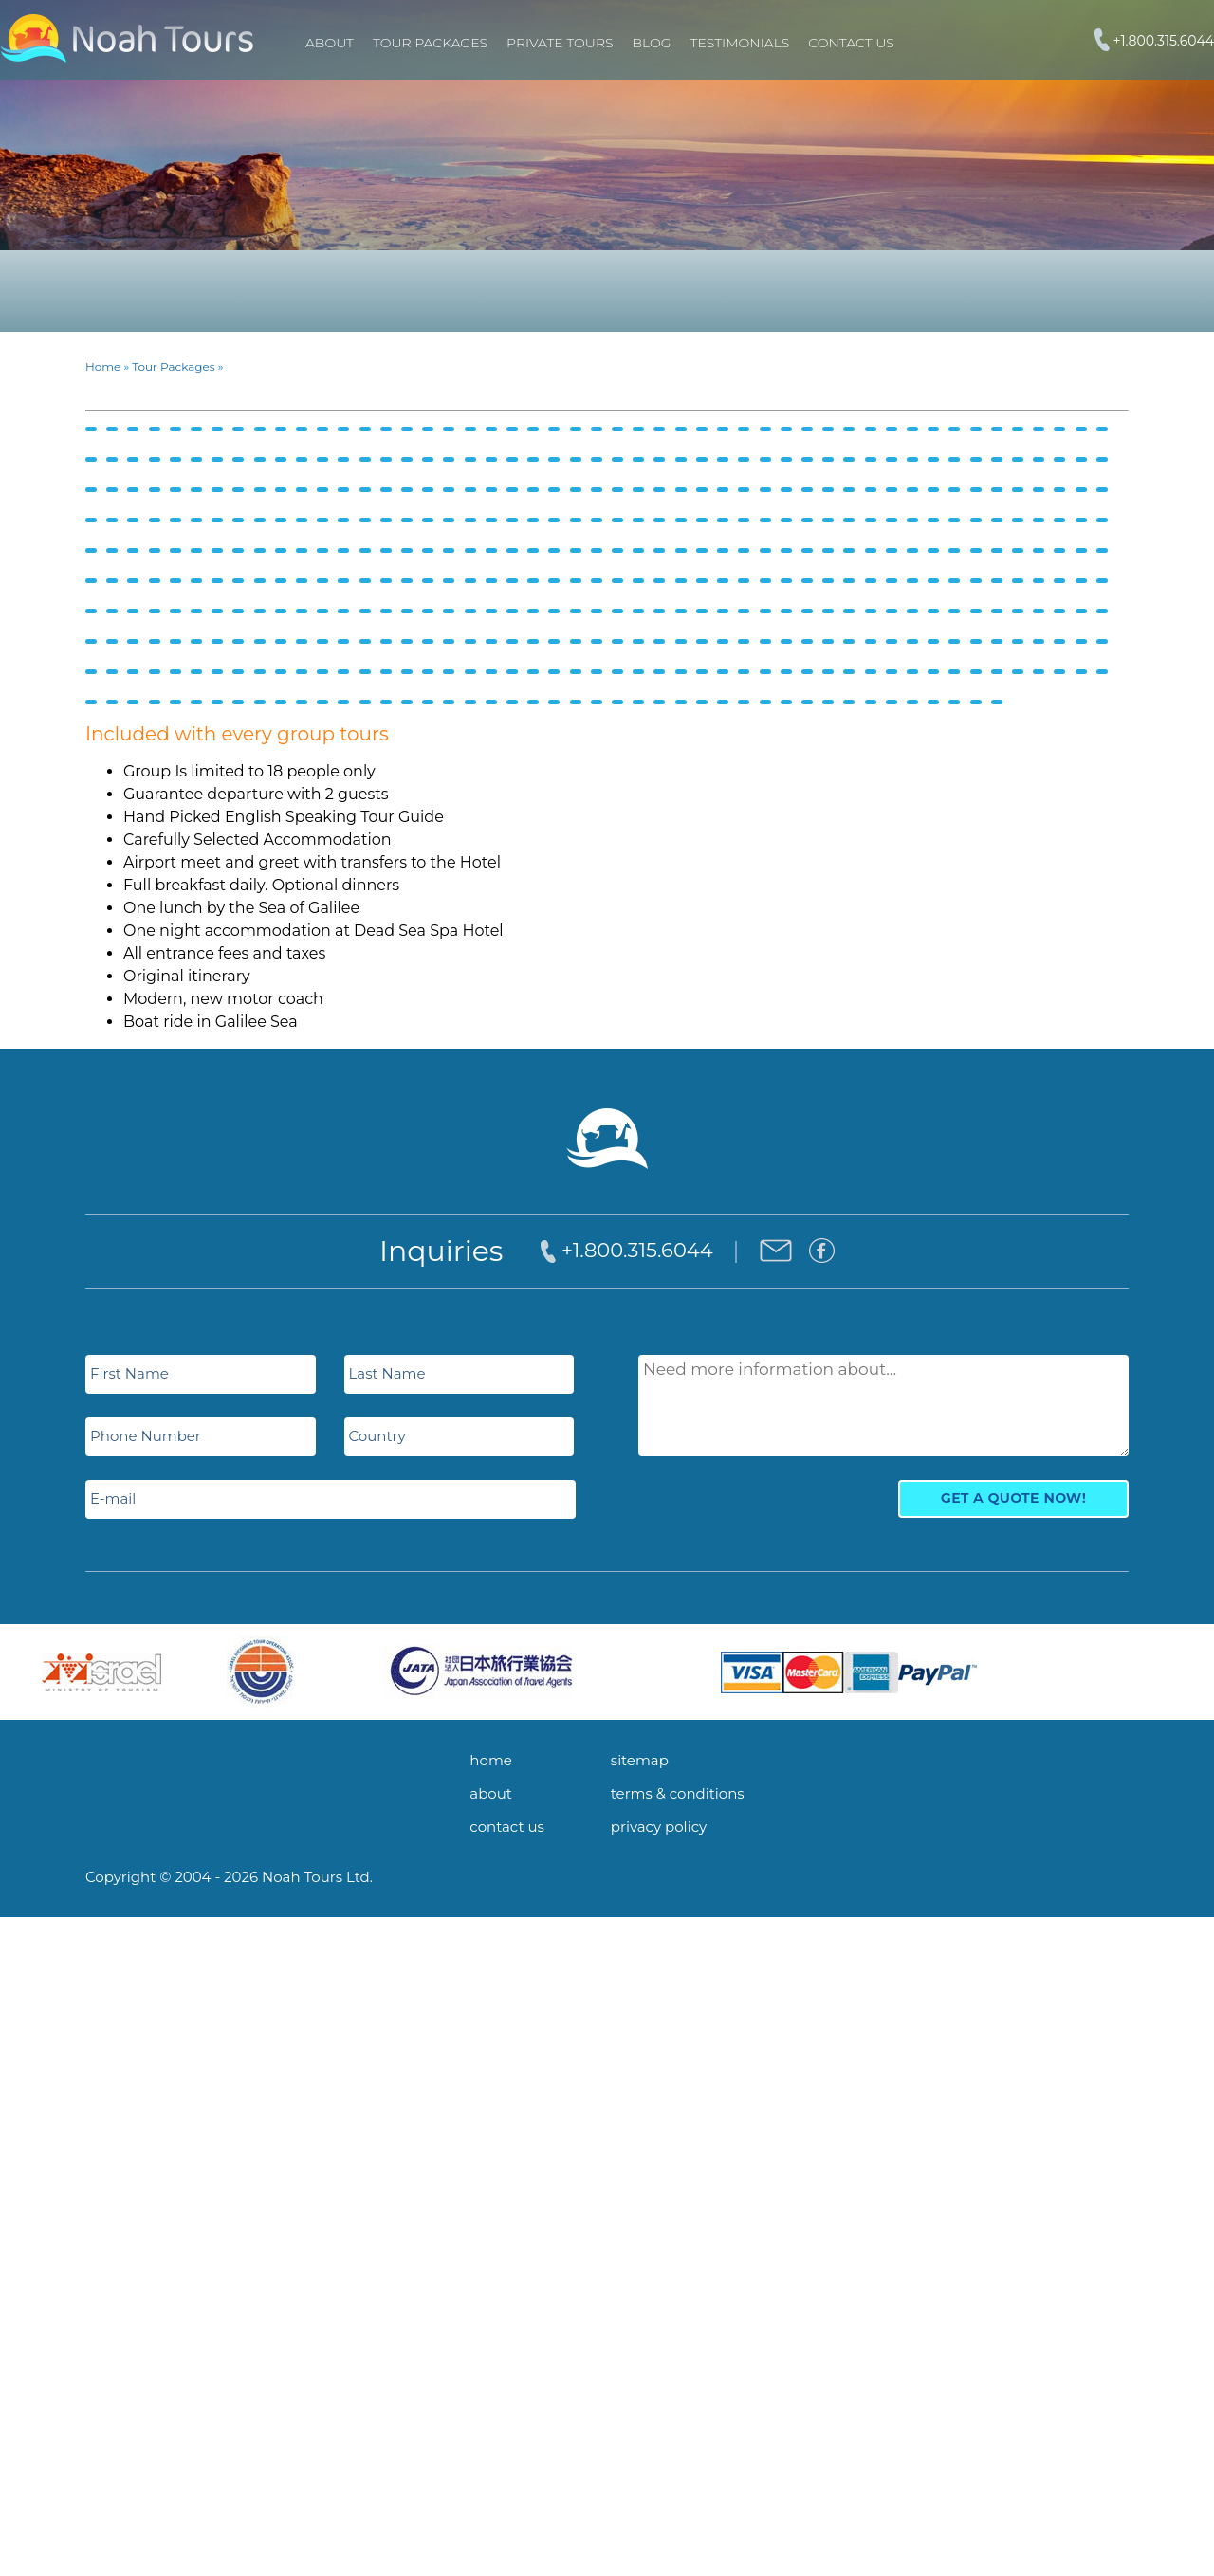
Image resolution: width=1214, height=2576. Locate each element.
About (329, 42)
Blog (652, 42)
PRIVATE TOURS (559, 42)
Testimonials (740, 42)
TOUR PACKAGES (430, 42)
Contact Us (850, 42)
